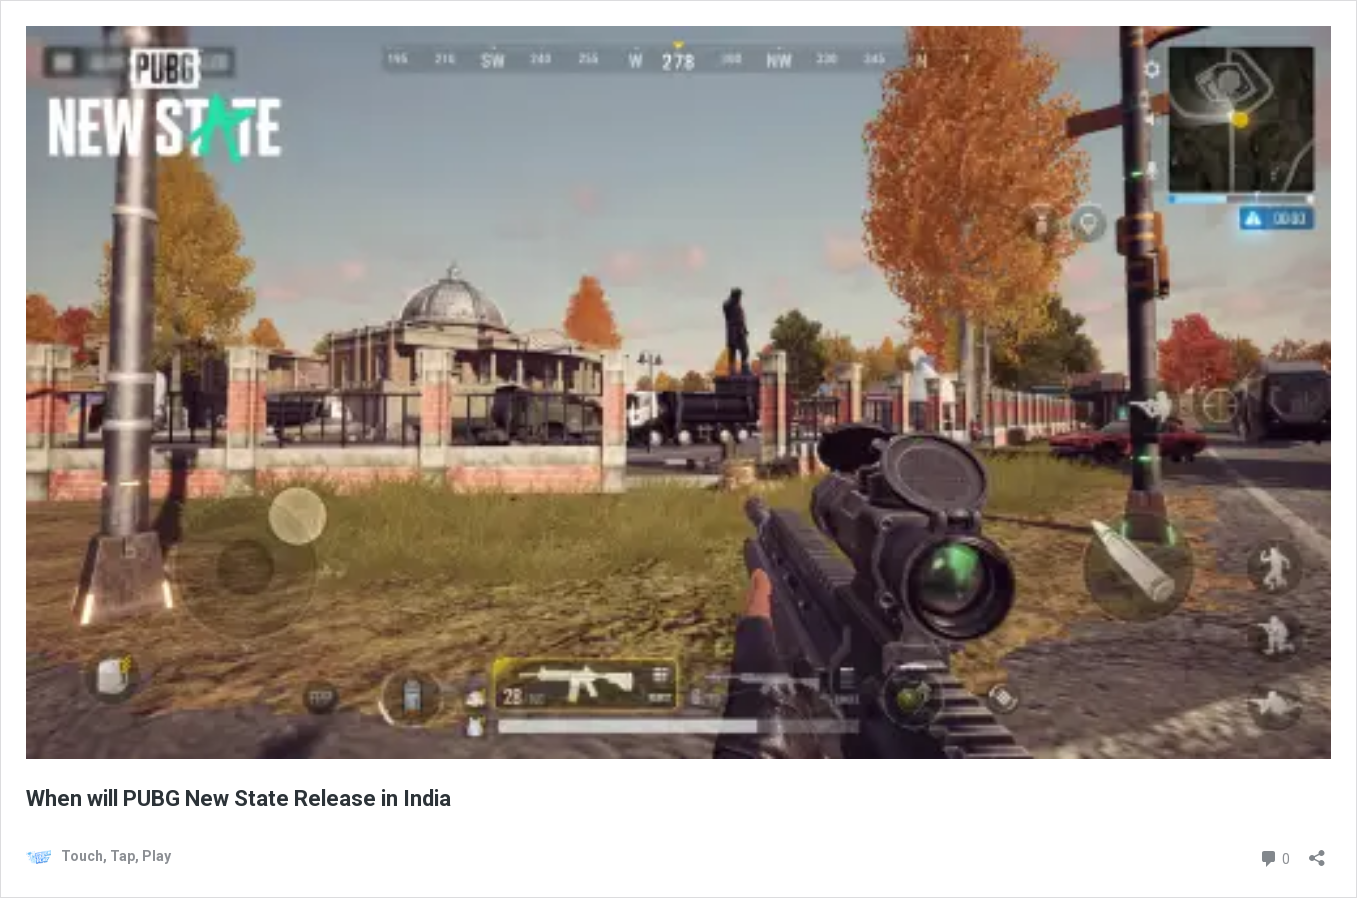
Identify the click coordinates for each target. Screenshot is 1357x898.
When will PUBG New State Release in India (238, 798)
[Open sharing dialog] (1317, 851)
